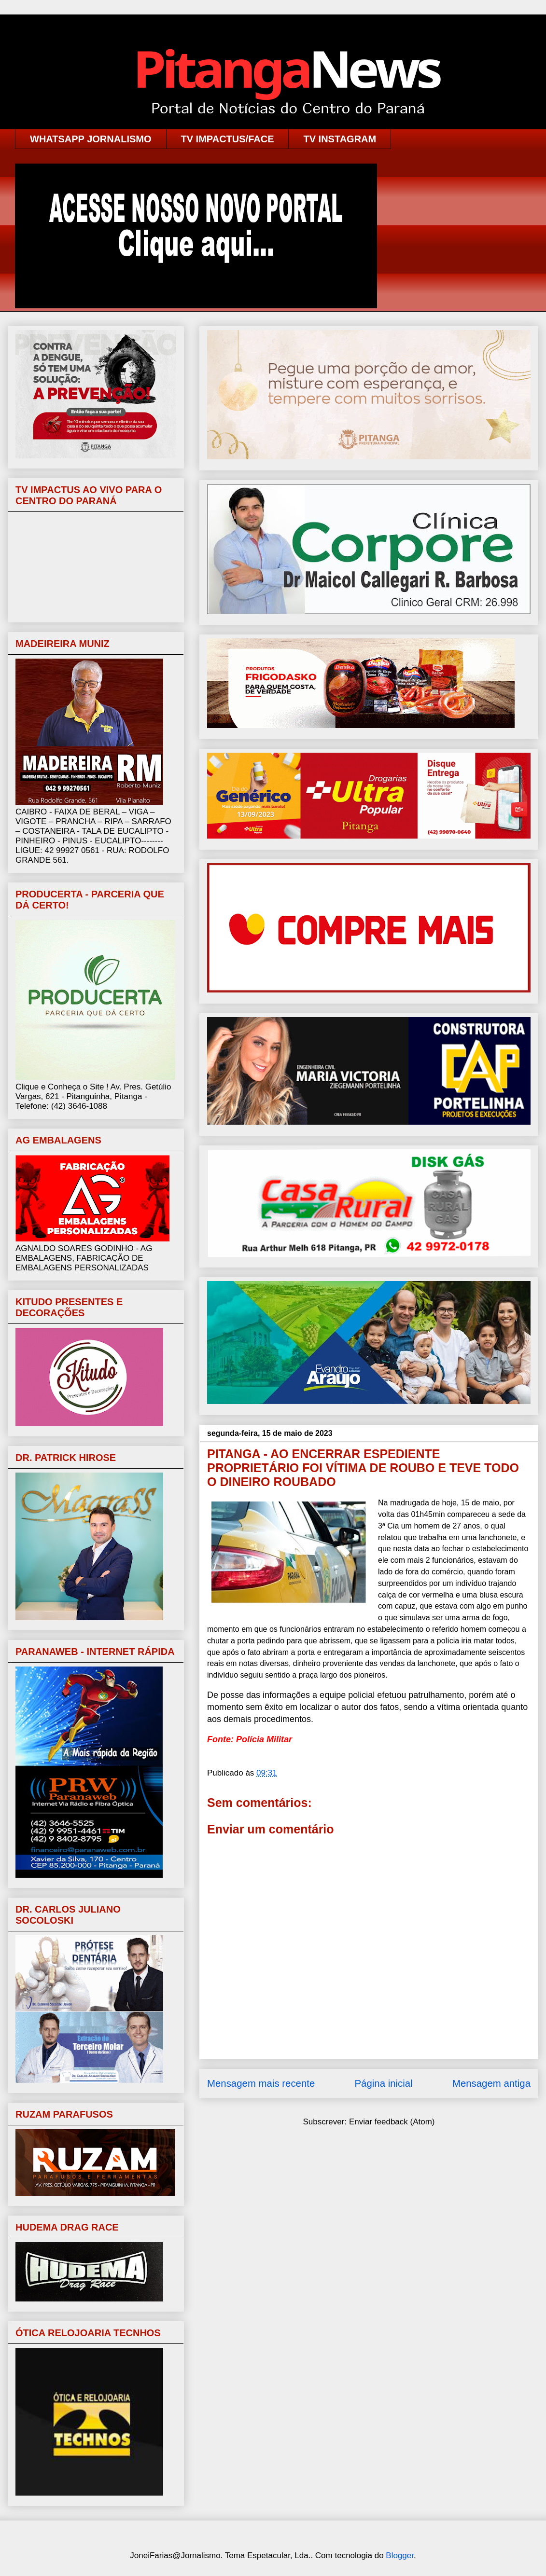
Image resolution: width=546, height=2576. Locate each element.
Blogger (400, 2555)
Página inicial (384, 2083)
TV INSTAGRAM (339, 139)
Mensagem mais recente (261, 2083)
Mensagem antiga (491, 2083)
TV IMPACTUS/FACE (227, 139)
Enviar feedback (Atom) (392, 2121)
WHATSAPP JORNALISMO (91, 139)
